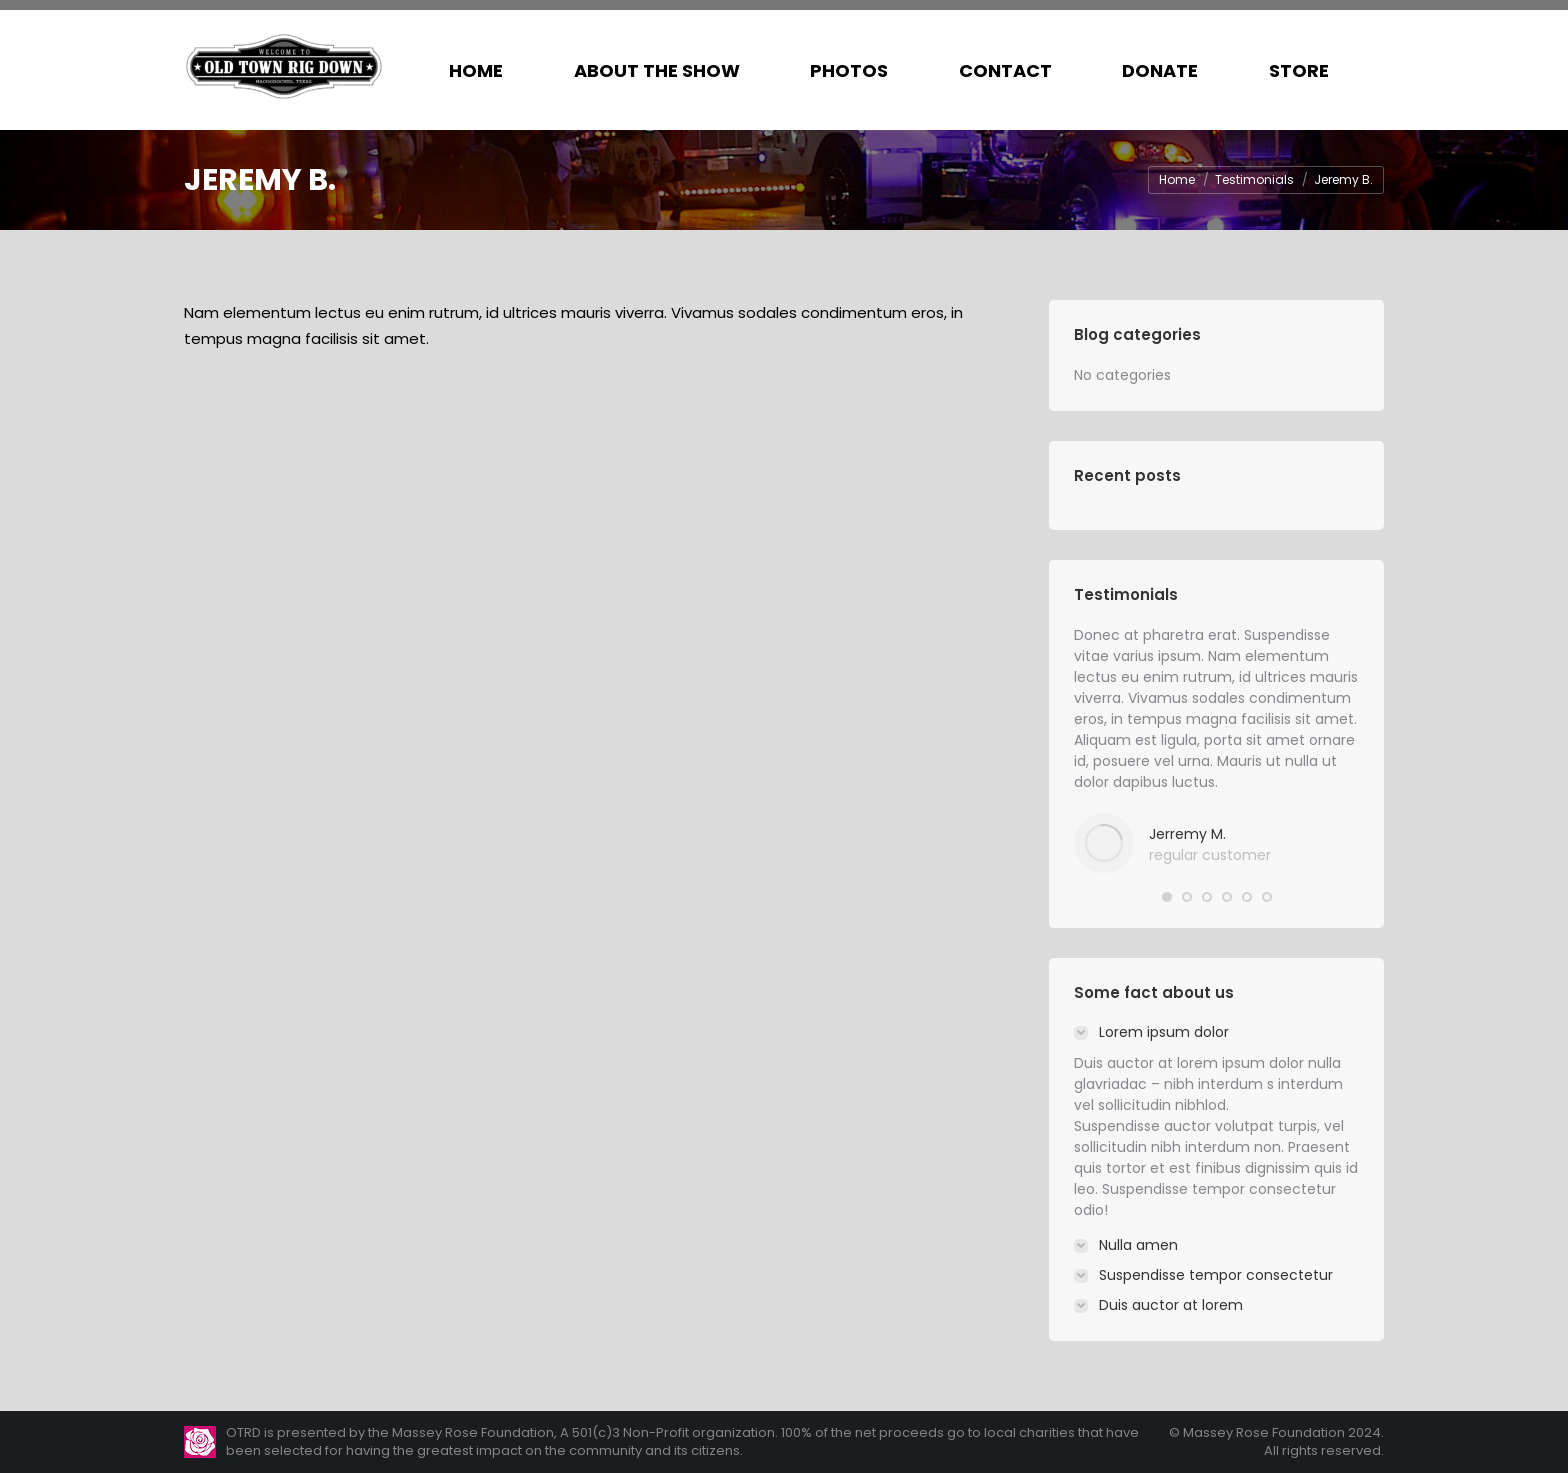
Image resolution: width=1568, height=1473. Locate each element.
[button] (1167, 897)
